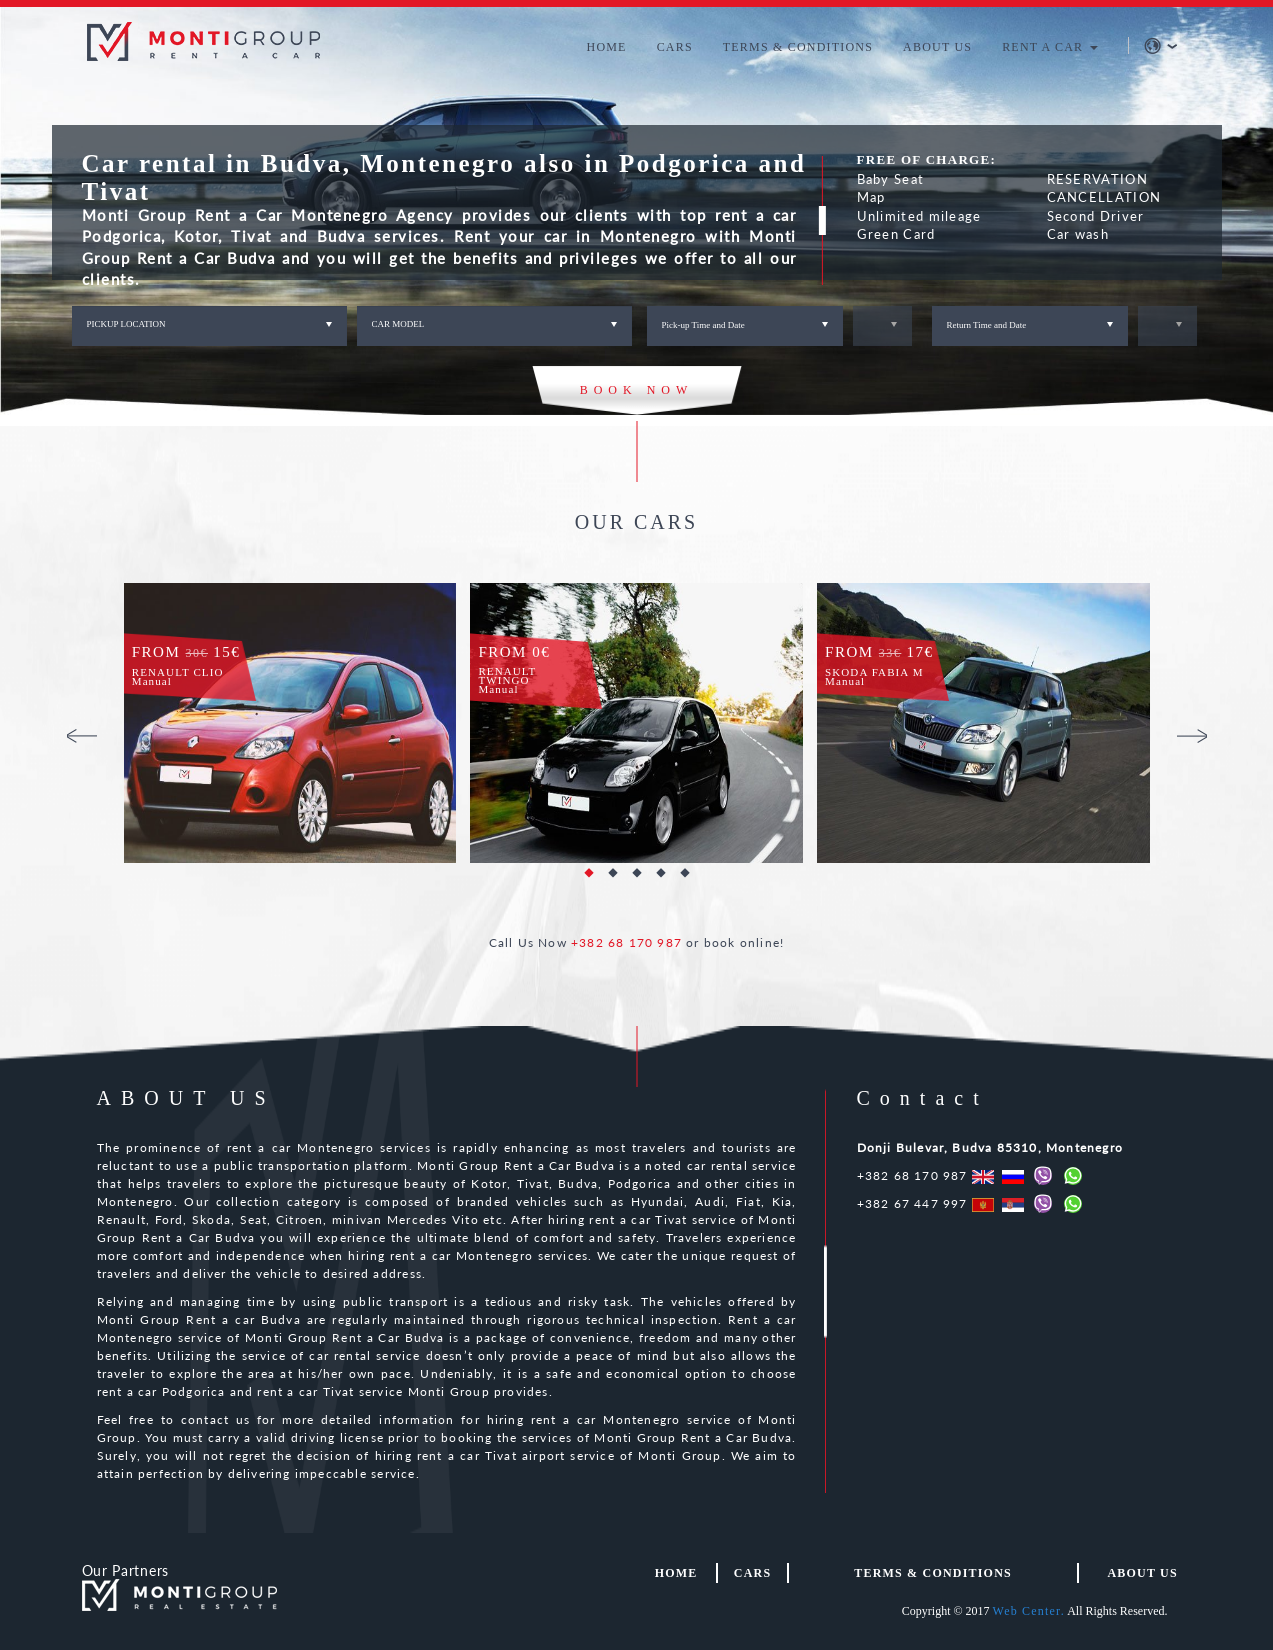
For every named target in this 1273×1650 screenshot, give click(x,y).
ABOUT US (937, 47)
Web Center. (1029, 1611)
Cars (752, 1573)
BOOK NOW (637, 390)
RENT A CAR (1049, 47)
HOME (607, 47)
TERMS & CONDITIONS (798, 47)
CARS (675, 47)
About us (1142, 1573)
